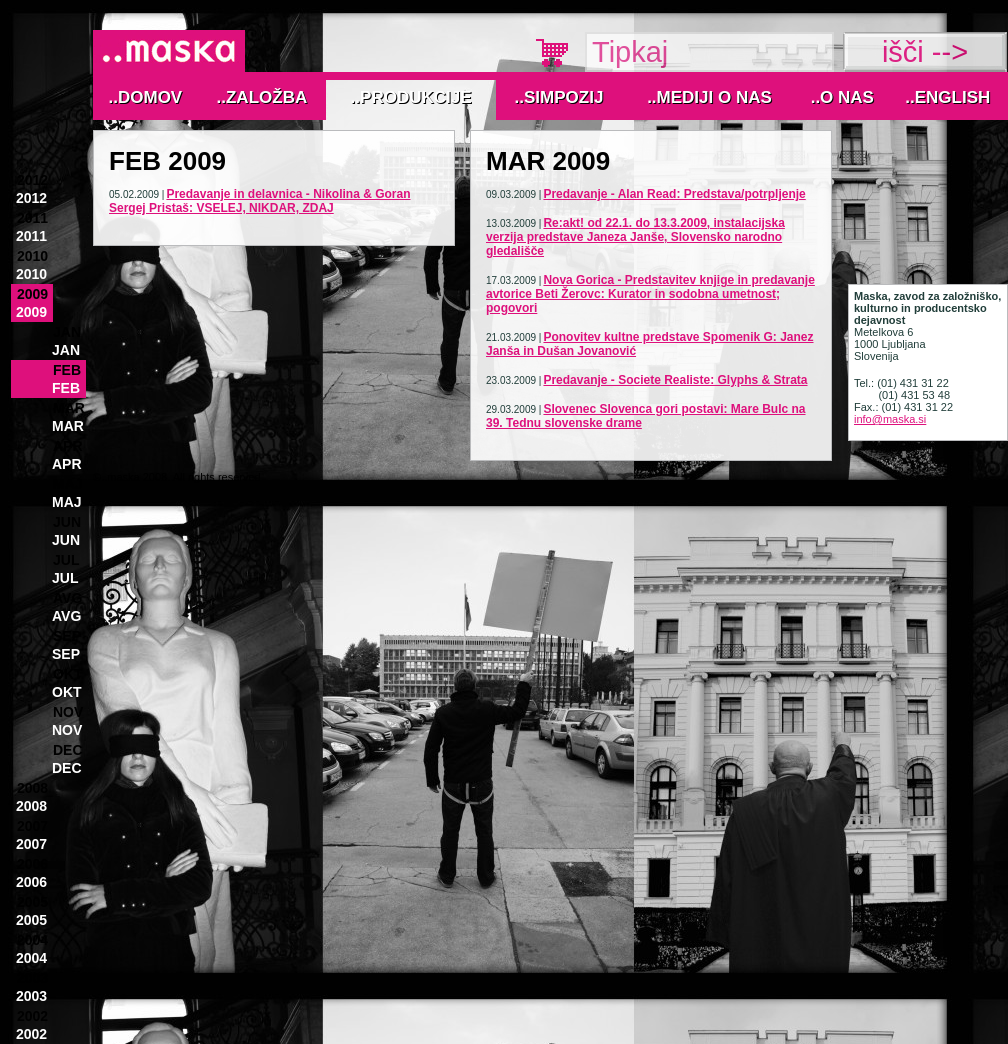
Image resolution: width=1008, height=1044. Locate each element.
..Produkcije (411, 97)
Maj (68, 484)
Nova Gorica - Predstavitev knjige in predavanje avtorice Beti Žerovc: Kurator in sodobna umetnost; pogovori (650, 294)
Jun (67, 522)
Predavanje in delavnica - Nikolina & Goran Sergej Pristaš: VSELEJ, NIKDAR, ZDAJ (260, 201)
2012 (32, 180)
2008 (32, 788)
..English (947, 97)
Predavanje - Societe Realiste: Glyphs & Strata (675, 380)
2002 (32, 1016)
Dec (68, 750)
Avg (67, 598)
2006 (32, 864)
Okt (68, 674)
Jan (67, 332)
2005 (32, 902)
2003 (32, 978)
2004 (32, 940)
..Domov (146, 97)
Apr (68, 446)
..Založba (262, 97)
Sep (67, 636)
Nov (68, 712)
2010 (32, 256)
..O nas (842, 97)
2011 (32, 218)
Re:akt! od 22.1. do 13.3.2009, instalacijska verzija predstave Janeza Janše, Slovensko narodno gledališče (635, 237)
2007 (32, 826)
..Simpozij (559, 97)
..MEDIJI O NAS (709, 97)
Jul (66, 560)
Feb (67, 370)
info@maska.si (890, 419)
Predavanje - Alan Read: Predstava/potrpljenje (674, 194)
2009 (32, 294)
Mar (69, 408)
